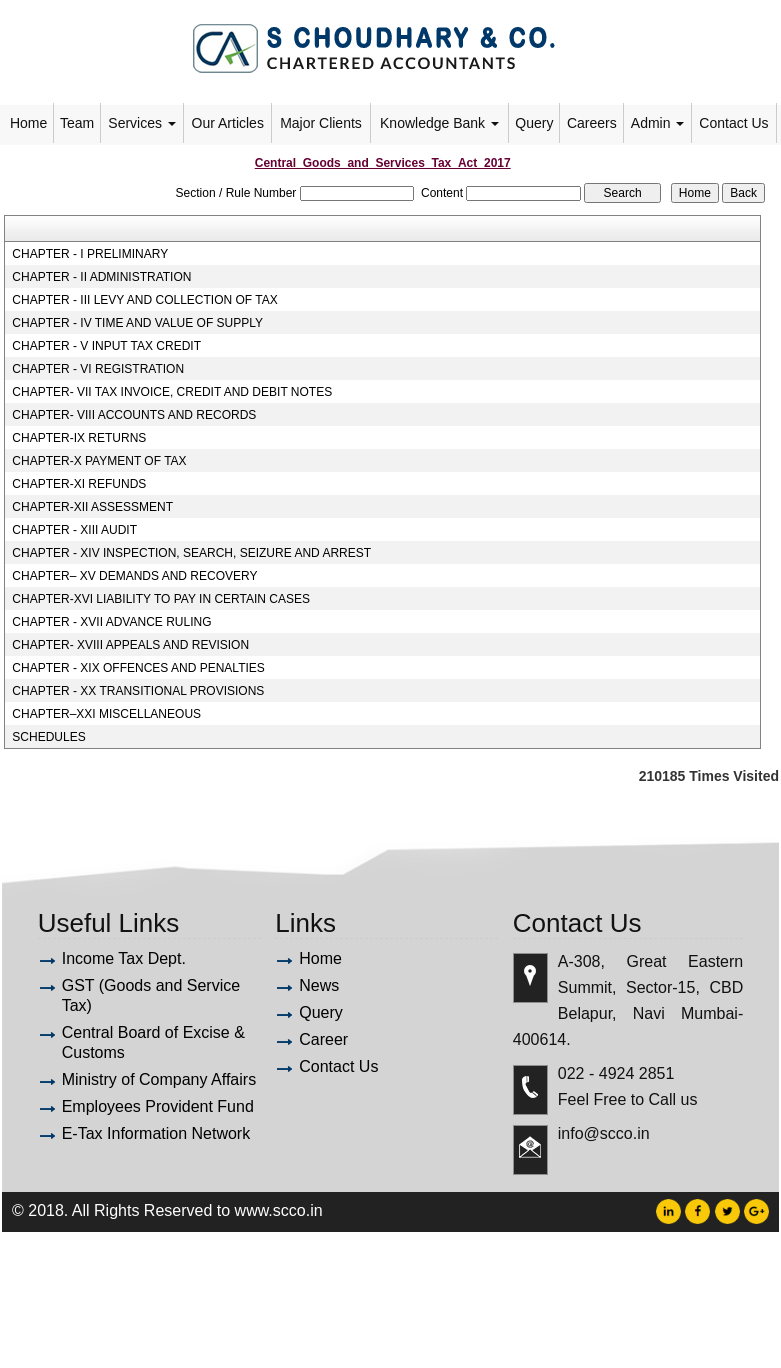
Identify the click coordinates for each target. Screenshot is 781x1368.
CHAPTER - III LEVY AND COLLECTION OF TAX (144, 300)
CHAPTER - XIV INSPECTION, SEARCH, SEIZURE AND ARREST (191, 553)
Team (77, 123)
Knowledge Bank (439, 123)
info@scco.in (604, 1133)
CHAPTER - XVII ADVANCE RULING (111, 622)
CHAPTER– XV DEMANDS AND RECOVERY (134, 576)
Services (142, 123)
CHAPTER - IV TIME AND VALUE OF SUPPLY (137, 323)
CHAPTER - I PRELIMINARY (90, 254)
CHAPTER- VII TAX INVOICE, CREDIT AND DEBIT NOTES (172, 392)
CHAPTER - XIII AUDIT (74, 530)
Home (28, 123)
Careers (592, 123)
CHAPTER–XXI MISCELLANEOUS (106, 714)
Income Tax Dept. (124, 958)
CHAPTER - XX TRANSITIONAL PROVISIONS (138, 691)
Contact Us (733, 123)
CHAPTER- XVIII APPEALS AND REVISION (130, 645)
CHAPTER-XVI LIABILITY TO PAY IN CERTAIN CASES (161, 599)
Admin (658, 123)
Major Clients (321, 123)
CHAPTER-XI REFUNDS (79, 484)
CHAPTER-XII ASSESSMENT (92, 507)
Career (323, 1039)
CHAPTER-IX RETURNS (79, 438)
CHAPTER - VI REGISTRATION (98, 369)
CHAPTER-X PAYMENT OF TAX (99, 461)
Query (534, 123)
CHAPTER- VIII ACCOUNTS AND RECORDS (134, 415)
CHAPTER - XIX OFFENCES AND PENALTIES (138, 668)
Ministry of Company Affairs (159, 1079)
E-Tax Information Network (156, 1133)
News (319, 985)
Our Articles (228, 123)
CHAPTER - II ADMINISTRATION (101, 277)
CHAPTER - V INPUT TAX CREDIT (106, 346)
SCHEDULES (48, 737)
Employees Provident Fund (158, 1106)
